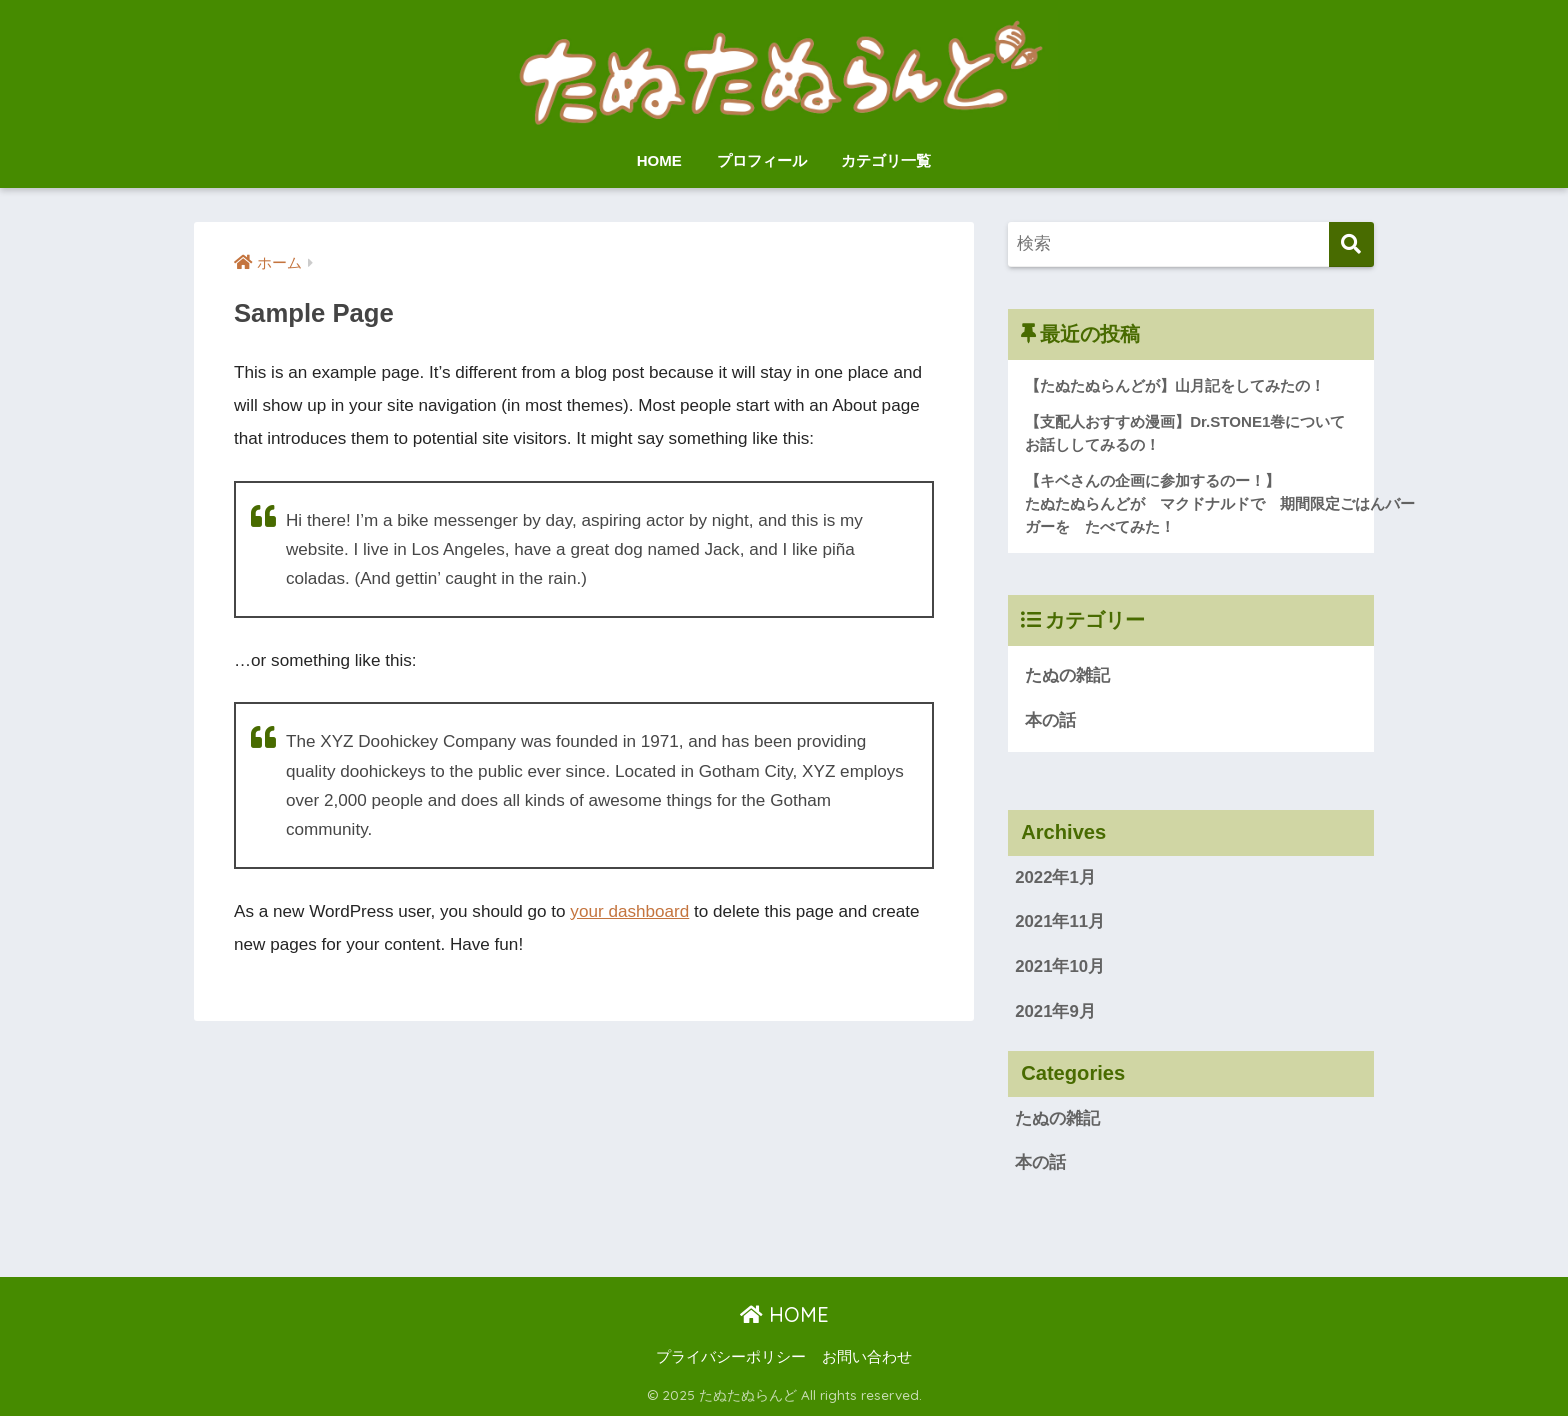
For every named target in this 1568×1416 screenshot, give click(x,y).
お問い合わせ (867, 1357)
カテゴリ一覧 (886, 160)
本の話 (1050, 720)
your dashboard (629, 911)
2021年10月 (1060, 966)
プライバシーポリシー (731, 1357)
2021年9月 (1055, 1011)
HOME (659, 160)
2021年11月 (1060, 921)
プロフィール (762, 160)
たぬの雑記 (1067, 675)
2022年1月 (1055, 877)
